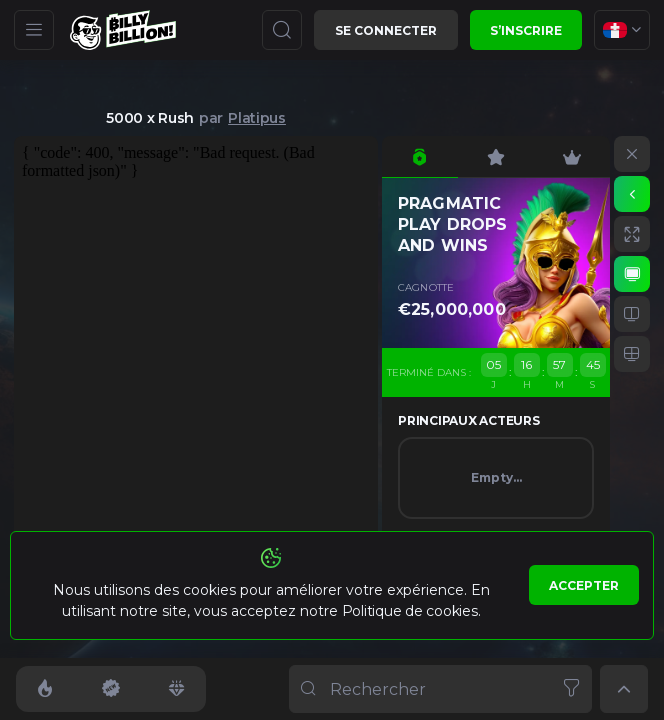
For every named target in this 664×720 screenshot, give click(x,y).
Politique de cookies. (411, 611)
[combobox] (622, 30)
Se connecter (386, 30)
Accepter (584, 585)
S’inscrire (526, 30)
